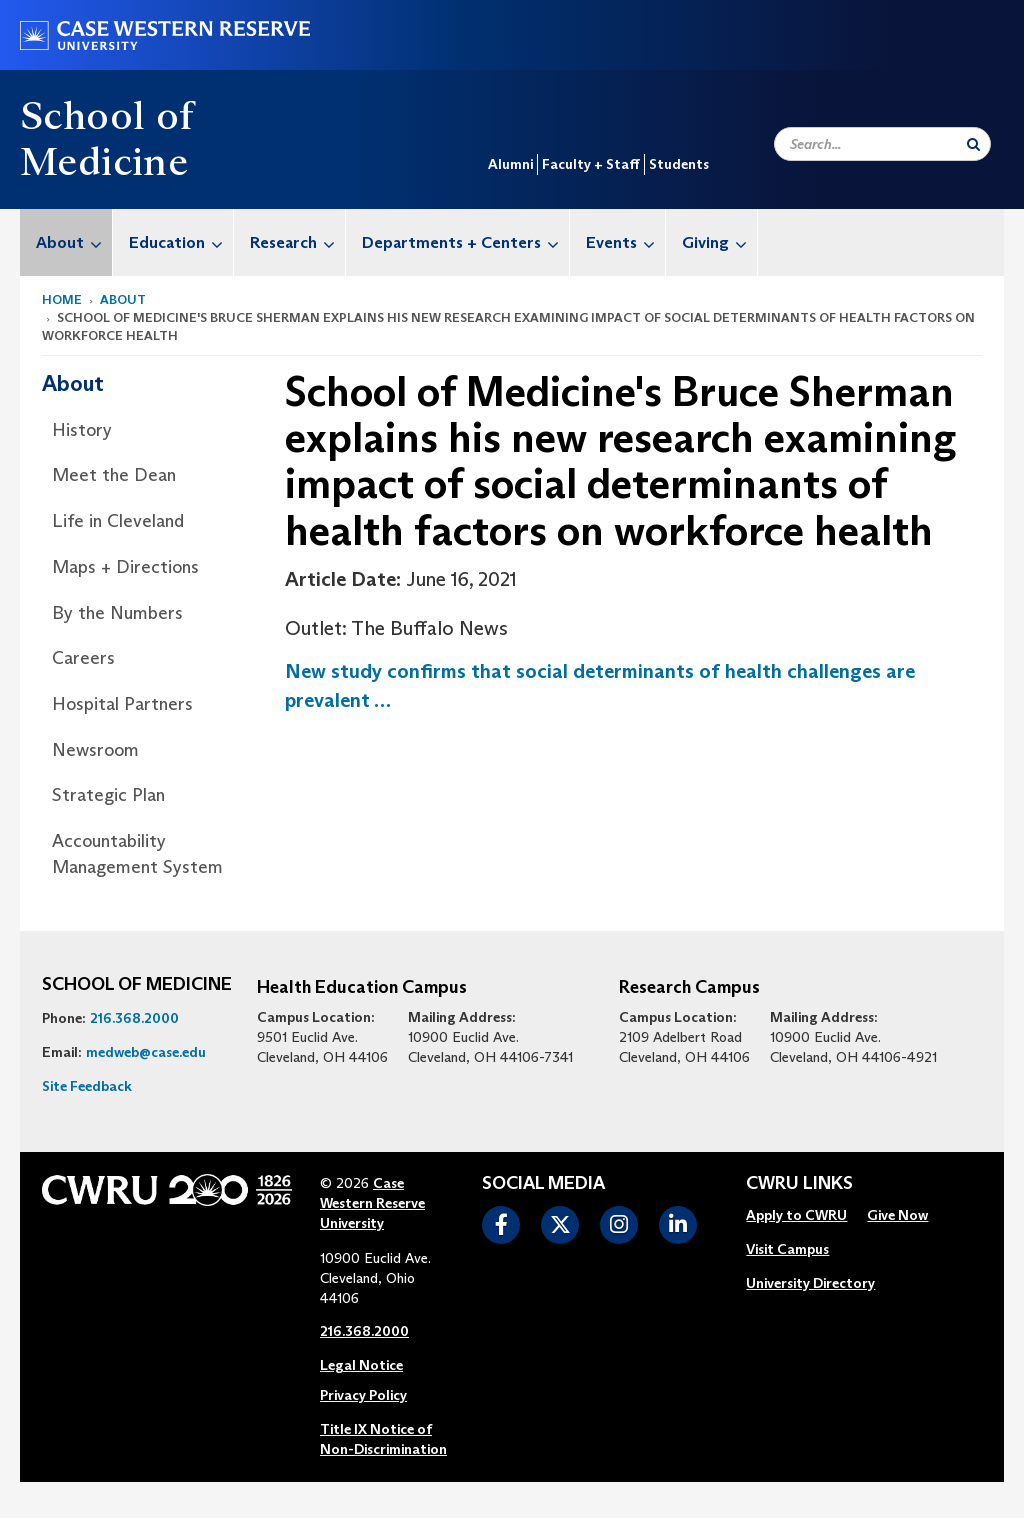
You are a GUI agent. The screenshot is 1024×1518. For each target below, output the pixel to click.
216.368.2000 (134, 1018)
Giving (719, 242)
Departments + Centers (465, 242)
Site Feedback (87, 1086)
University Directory (810, 1283)
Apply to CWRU (796, 1215)
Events (625, 242)
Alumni (510, 164)
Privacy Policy (363, 1395)
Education (181, 242)
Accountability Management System (137, 854)
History (82, 430)
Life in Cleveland (118, 521)
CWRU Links (799, 1184)
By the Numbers (117, 613)
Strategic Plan (108, 795)
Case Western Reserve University (372, 1203)
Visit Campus (787, 1249)
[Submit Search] (973, 144)
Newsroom (95, 750)
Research (297, 242)
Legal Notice (361, 1365)
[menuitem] (66, 242)
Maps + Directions (125, 567)
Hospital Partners (122, 704)
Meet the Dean (114, 475)
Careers (83, 658)
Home (62, 299)
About (74, 242)
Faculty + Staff (591, 164)
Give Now (897, 1215)
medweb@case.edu (146, 1052)
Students (679, 164)
